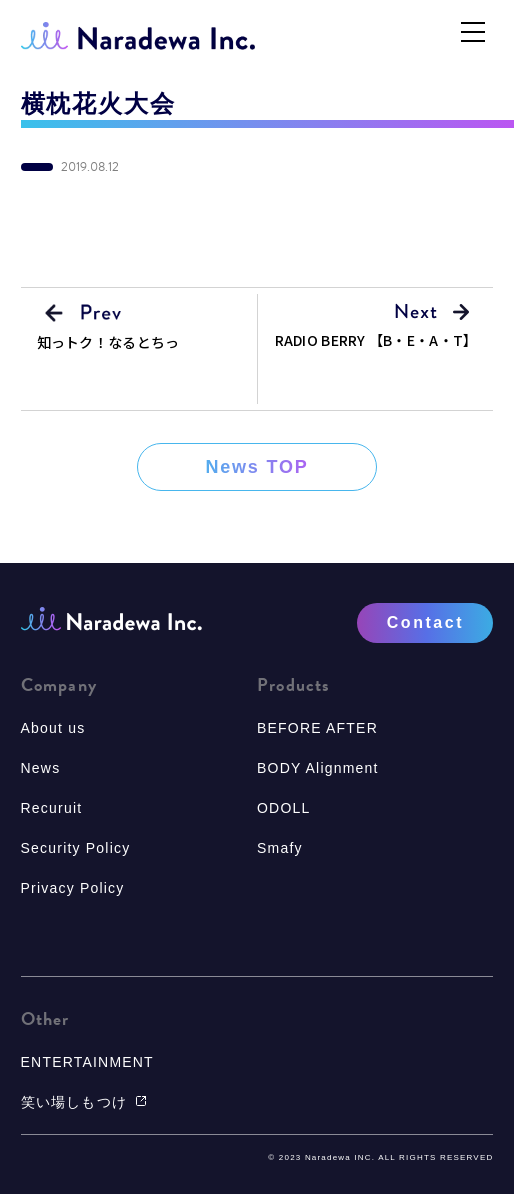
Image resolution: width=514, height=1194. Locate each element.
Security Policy (76, 848)
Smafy (280, 848)
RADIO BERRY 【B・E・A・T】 (376, 340)
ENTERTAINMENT (87, 1062)
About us (53, 728)
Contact (425, 622)
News (41, 768)
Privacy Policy (73, 888)
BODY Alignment (318, 768)
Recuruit (52, 808)
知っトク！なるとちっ (108, 342)
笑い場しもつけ (84, 1102)
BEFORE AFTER (317, 728)
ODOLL (283, 808)
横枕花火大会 (99, 104)
